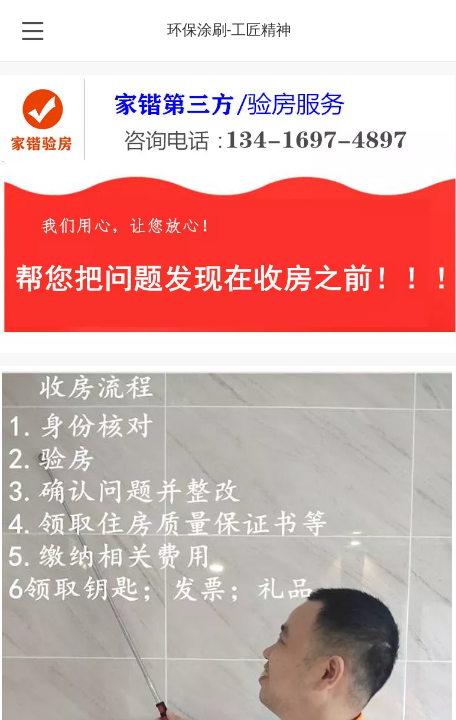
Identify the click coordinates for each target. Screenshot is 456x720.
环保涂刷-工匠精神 (229, 30)
